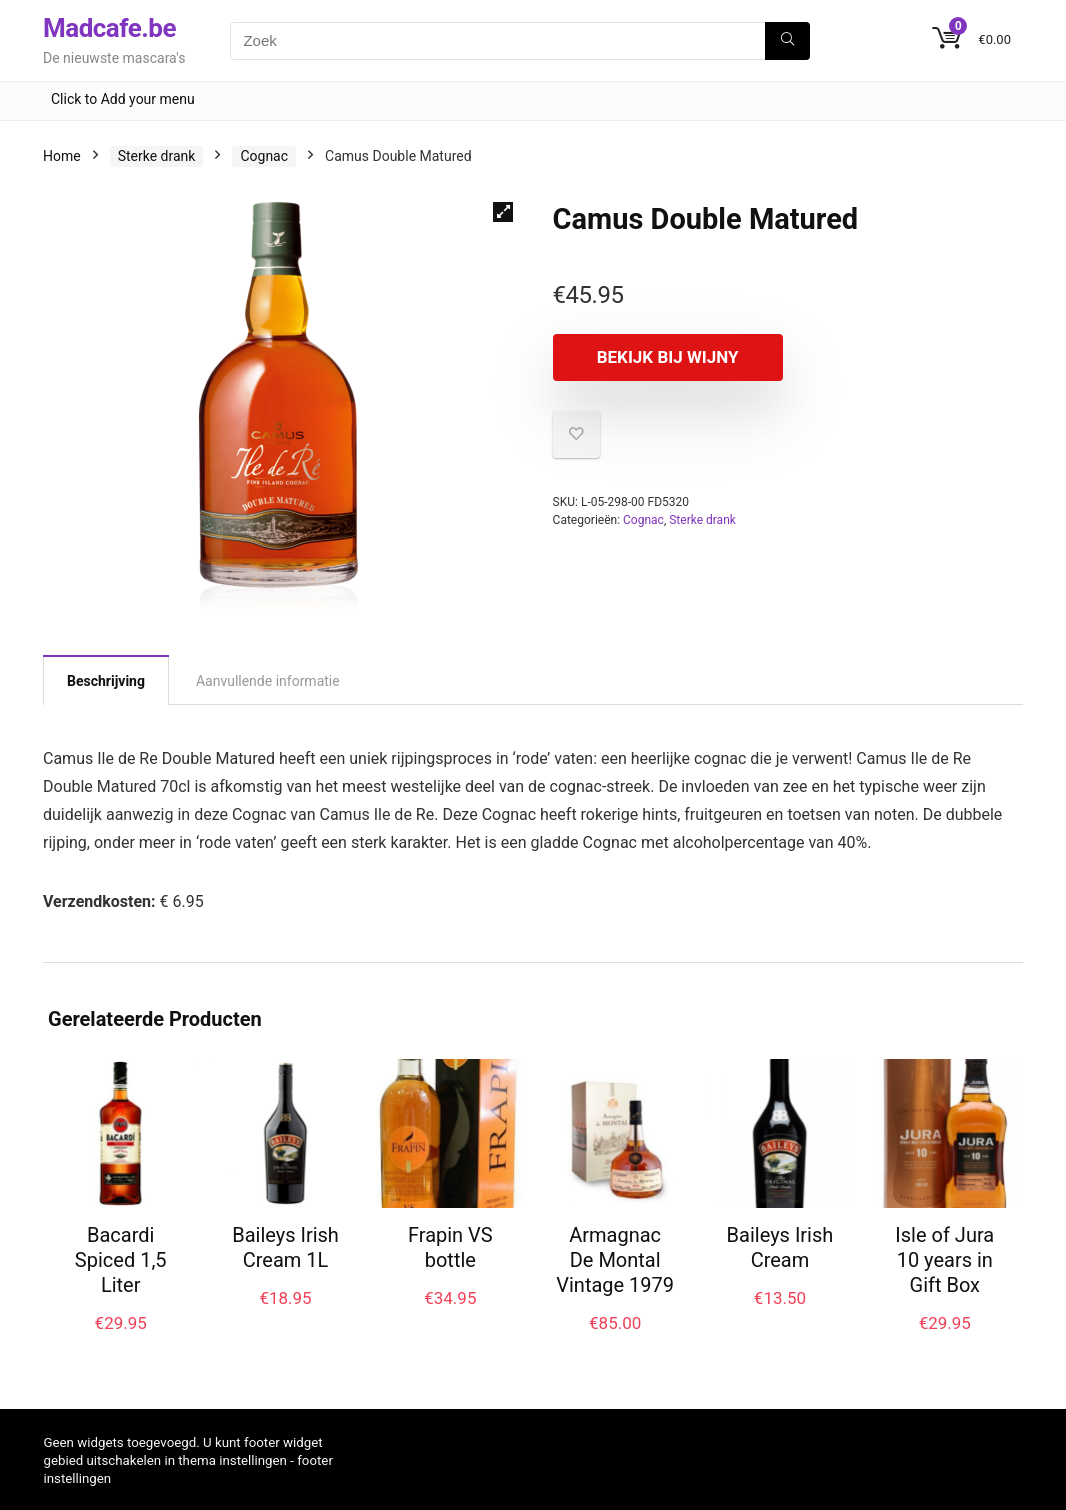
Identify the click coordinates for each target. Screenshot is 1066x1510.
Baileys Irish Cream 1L (285, 1247)
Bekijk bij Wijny (668, 357)
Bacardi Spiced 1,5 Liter (121, 1260)
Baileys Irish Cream (780, 1247)
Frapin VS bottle (450, 1247)
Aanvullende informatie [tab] (268, 681)
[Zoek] (787, 41)
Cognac (264, 156)
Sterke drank (157, 156)
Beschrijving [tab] (106, 681)
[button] (503, 212)
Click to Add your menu (123, 99)
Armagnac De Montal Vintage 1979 (615, 1260)
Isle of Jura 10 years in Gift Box (944, 1260)
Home (62, 156)
